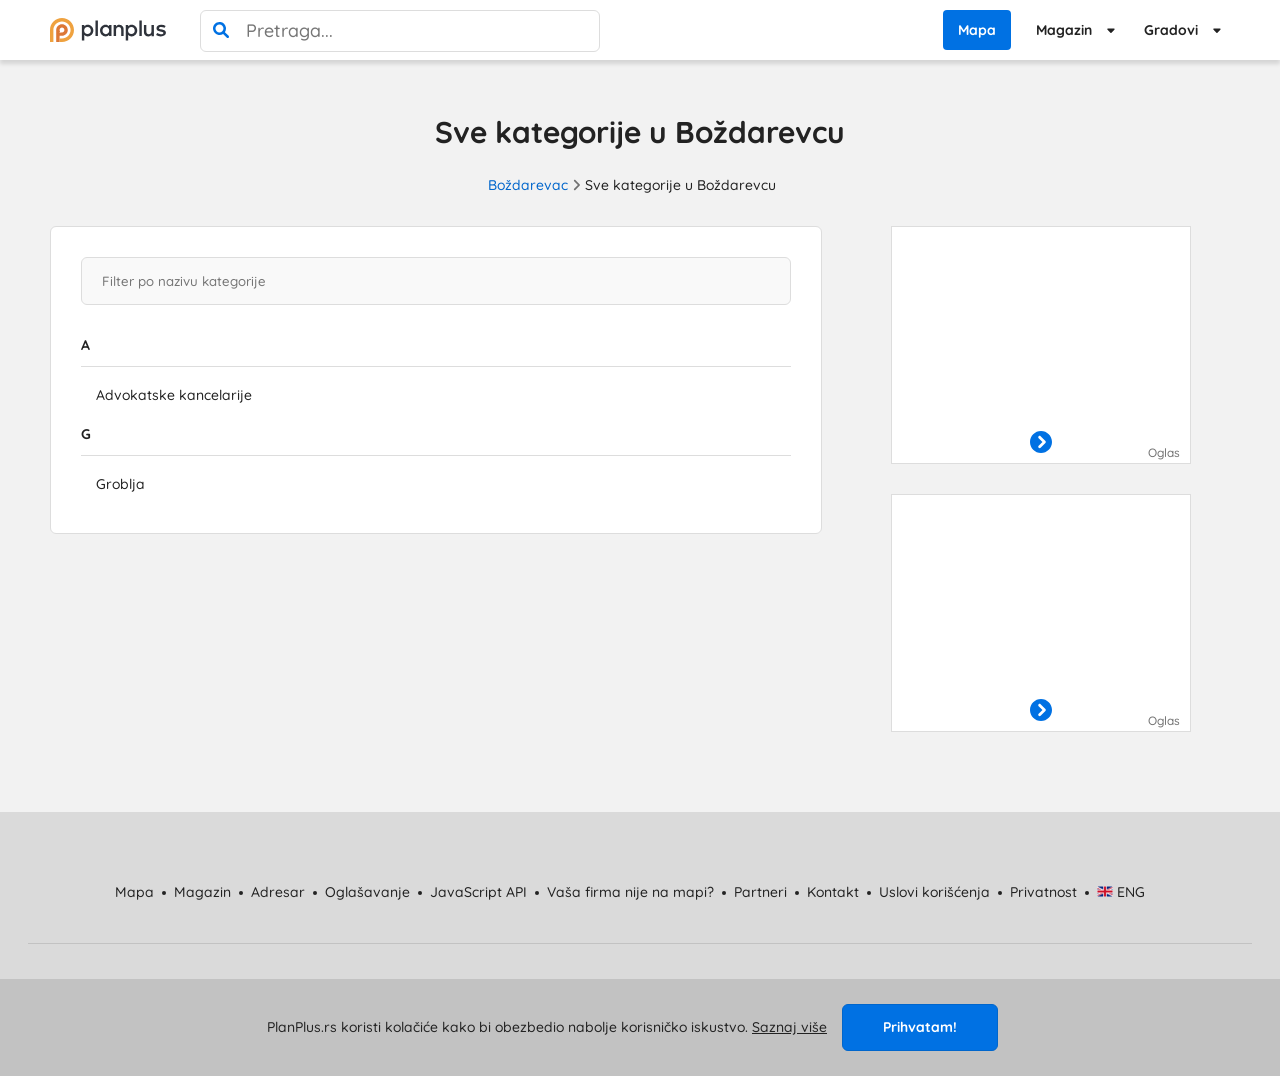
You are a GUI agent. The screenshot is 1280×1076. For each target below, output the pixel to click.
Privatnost (1043, 892)
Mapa (977, 30)
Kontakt (833, 892)
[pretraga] (221, 31)
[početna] (108, 30)
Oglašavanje (367, 892)
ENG (1121, 892)
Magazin (1064, 30)
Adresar (278, 892)
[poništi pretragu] (579, 31)
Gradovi (1171, 30)
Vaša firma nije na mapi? (630, 892)
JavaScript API (478, 892)
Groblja (120, 484)
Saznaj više (789, 1027)
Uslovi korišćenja (934, 892)
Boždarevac (528, 185)
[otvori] (1041, 443)
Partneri (760, 892)
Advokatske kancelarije (174, 395)
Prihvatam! (920, 1027)
